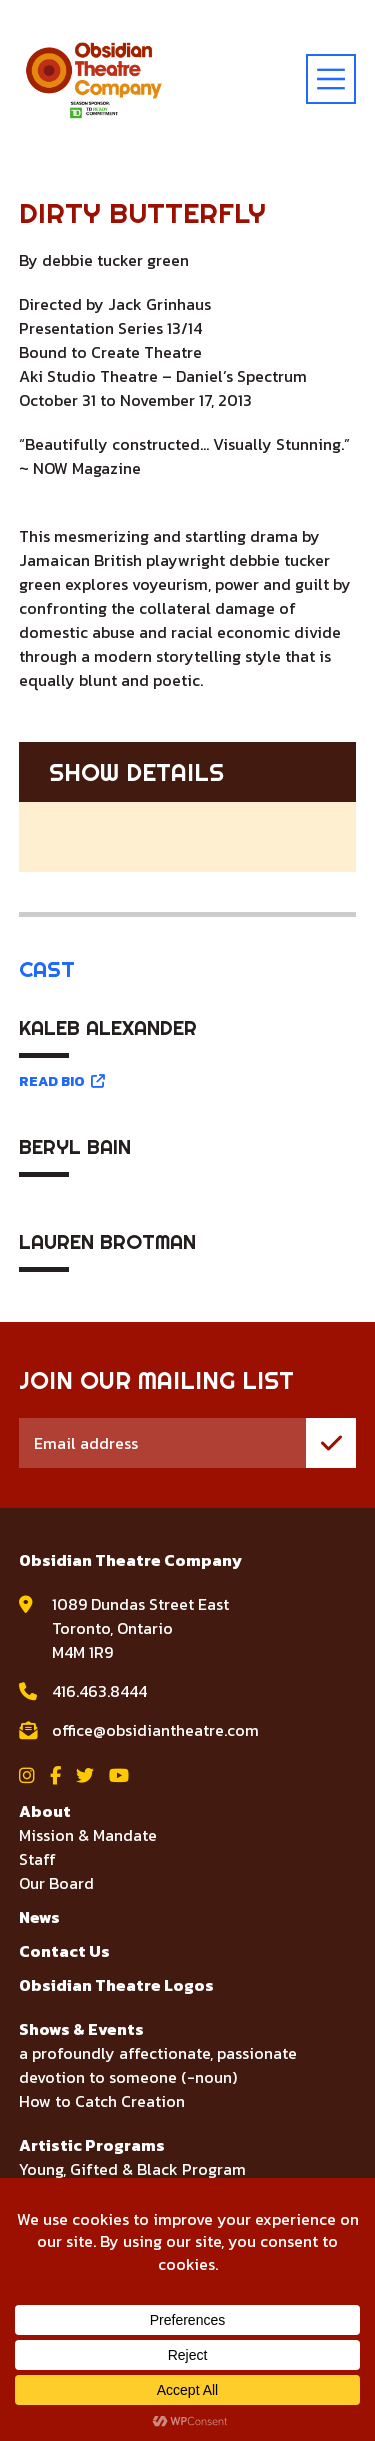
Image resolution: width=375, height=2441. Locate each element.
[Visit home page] (94, 79)
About (45, 1811)
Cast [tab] (47, 969)
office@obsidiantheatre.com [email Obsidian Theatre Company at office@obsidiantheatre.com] (155, 1730)
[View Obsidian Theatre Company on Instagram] (27, 1775)
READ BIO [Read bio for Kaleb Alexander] (62, 1081)
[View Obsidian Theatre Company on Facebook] (55, 1775)
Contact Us (64, 1951)
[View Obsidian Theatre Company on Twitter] (85, 1775)
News (39, 1917)
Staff (37, 1859)
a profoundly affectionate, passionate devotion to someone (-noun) (158, 2065)
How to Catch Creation (102, 2101)
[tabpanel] (188, 1147)
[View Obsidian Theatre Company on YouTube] (119, 1775)
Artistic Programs (92, 2145)
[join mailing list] (331, 1443)
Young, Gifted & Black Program (132, 2169)
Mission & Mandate (88, 1835)
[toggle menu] (331, 79)
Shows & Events (81, 2029)
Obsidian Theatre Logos (116, 1985)
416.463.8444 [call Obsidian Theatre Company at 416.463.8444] (99, 1691)
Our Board (56, 1883)
